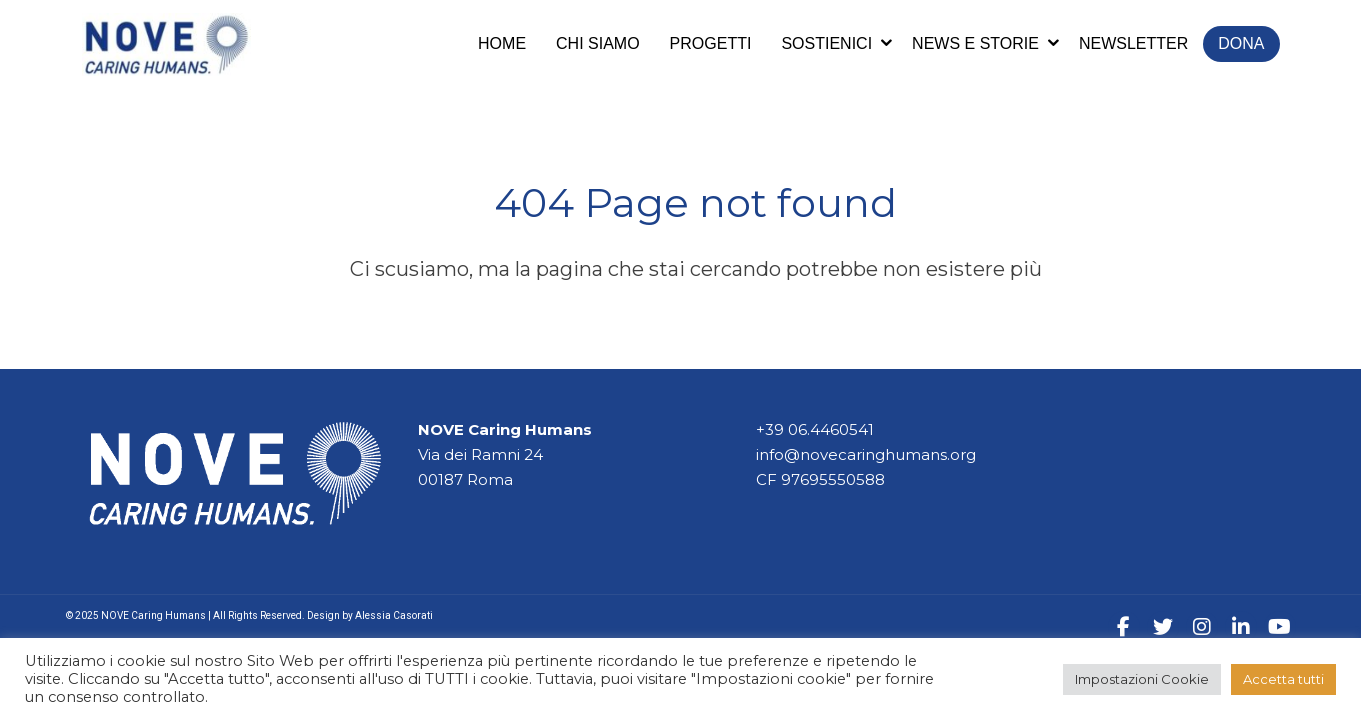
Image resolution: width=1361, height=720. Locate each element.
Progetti (711, 43)
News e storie (975, 43)
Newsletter (1133, 43)
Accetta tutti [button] (1283, 679)
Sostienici (826, 43)
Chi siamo (598, 43)
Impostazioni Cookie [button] (1142, 679)
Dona (1241, 43)
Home (502, 43)
